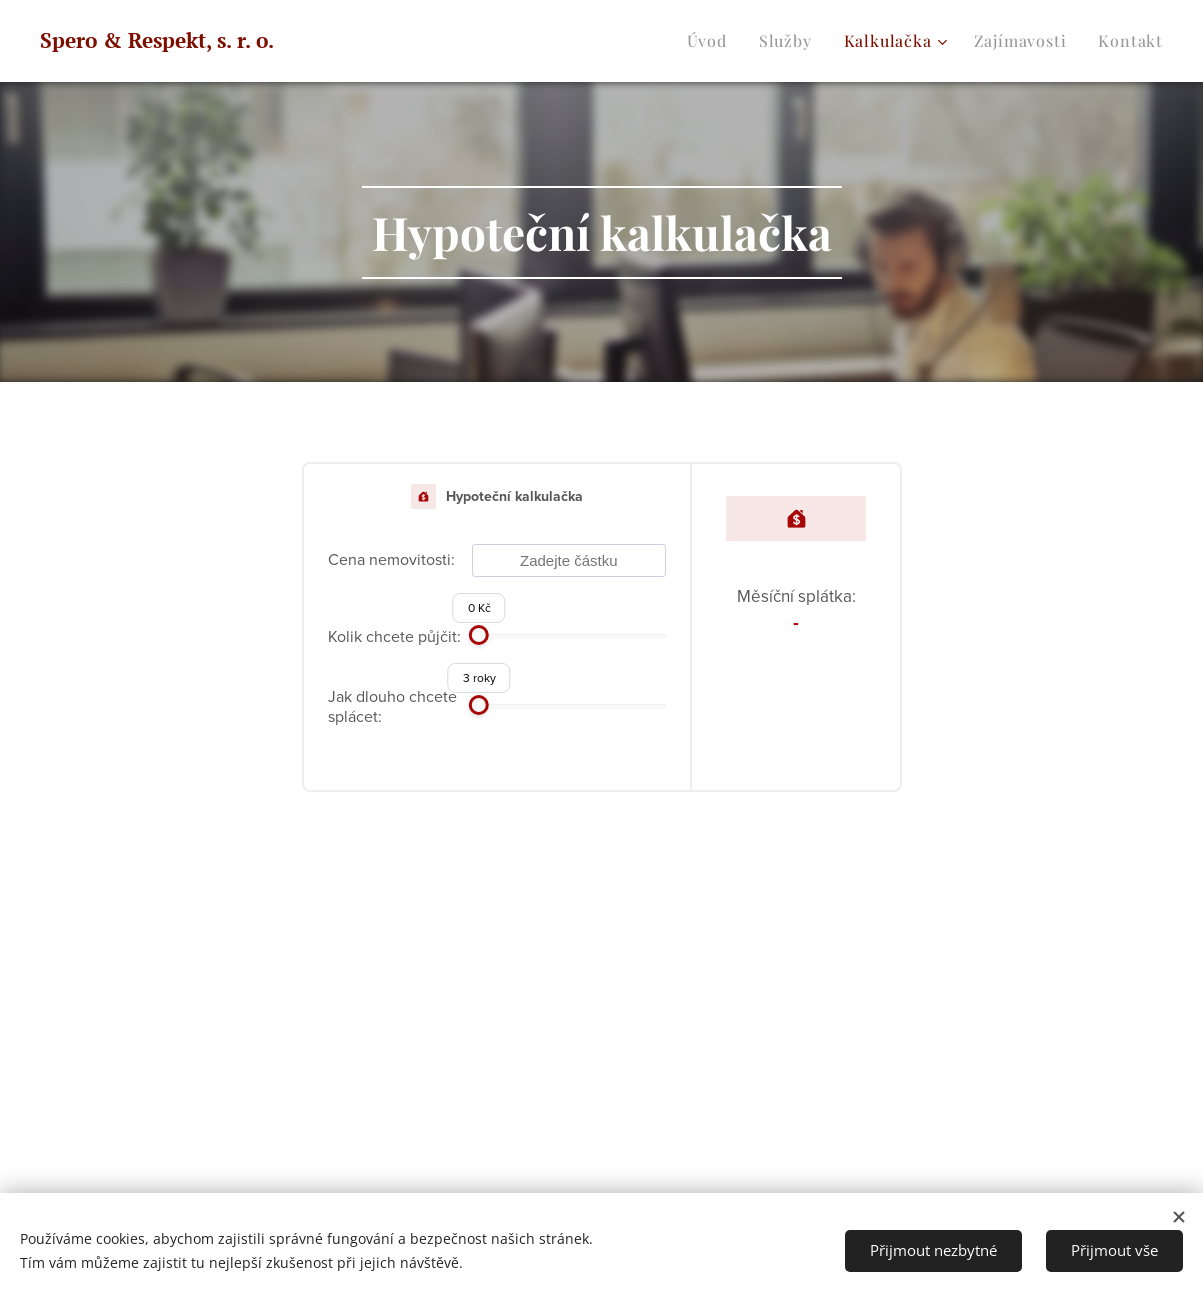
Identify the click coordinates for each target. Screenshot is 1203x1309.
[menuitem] (712, 41)
